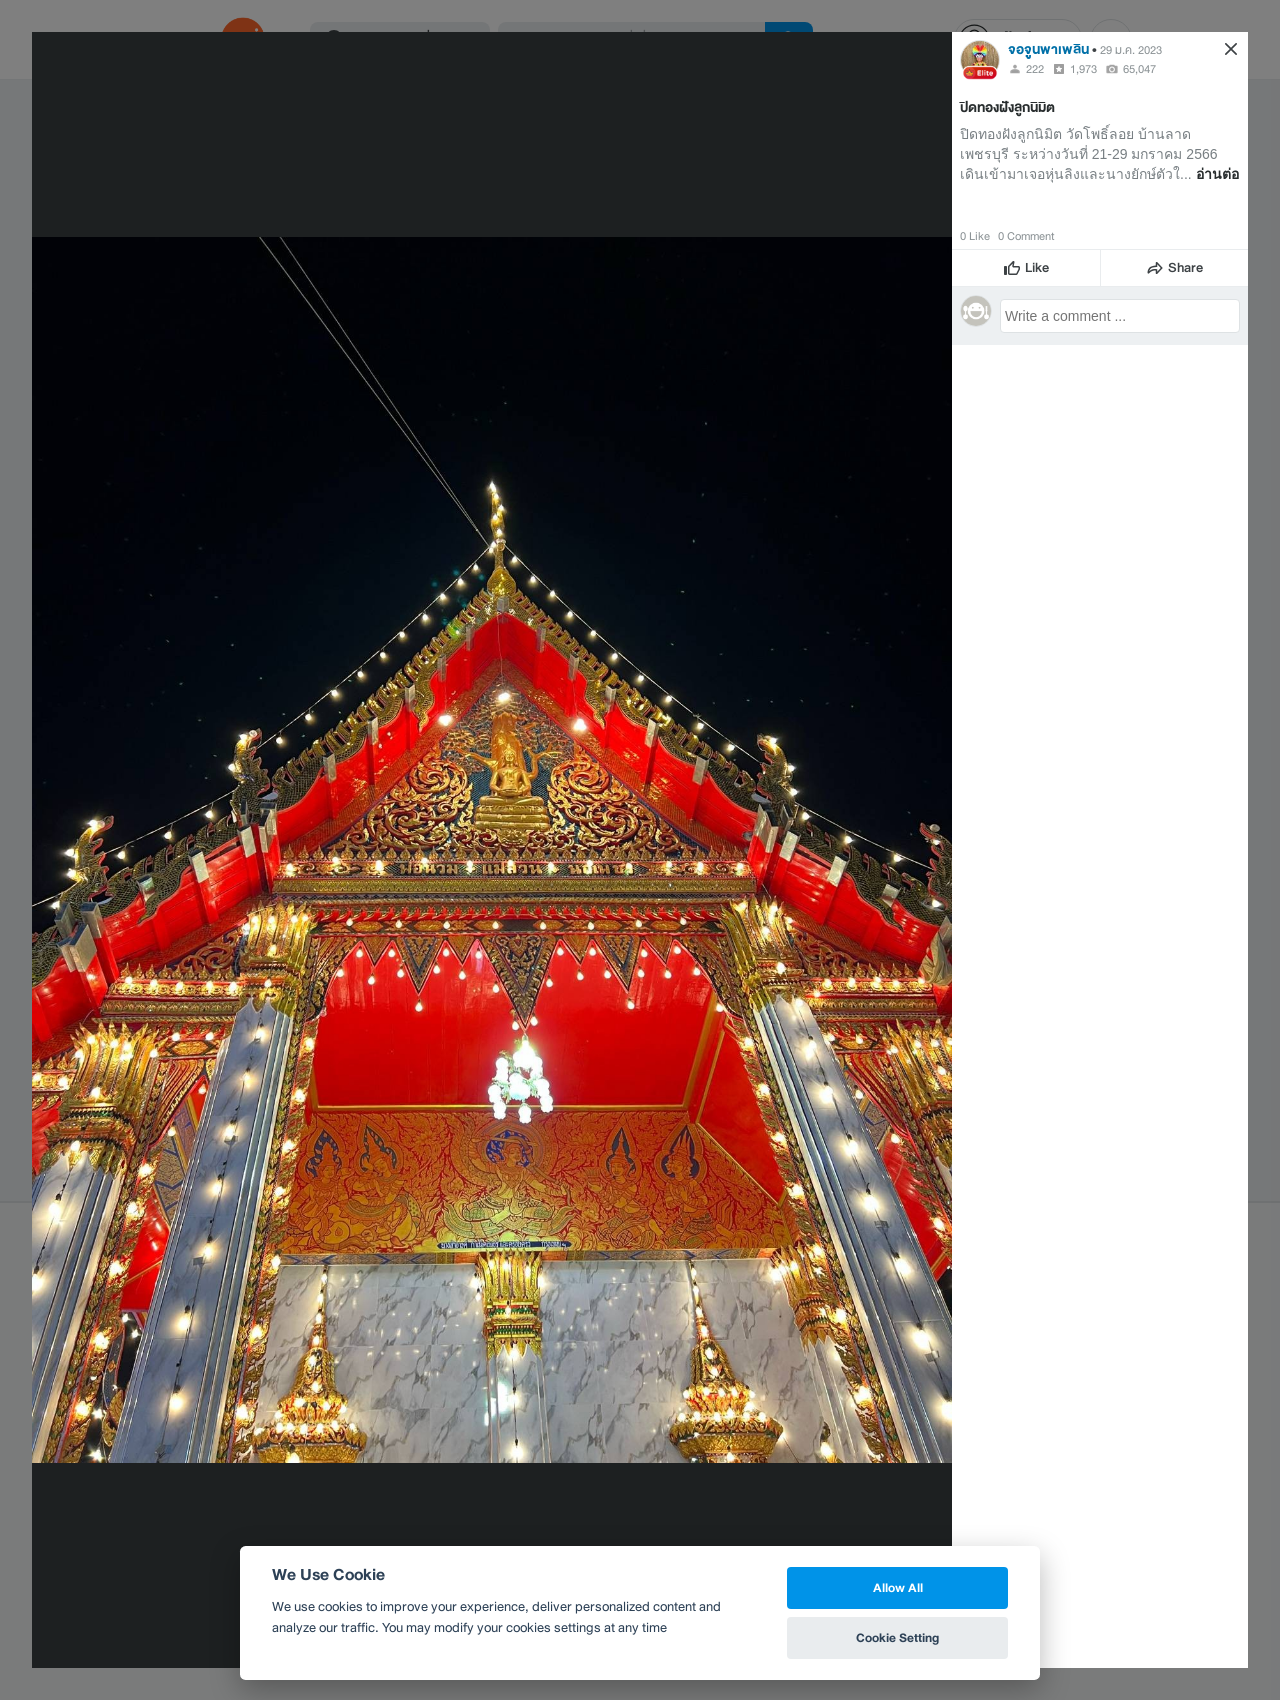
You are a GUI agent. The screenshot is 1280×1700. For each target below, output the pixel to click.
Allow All (898, 1587)
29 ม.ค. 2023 (1131, 50)
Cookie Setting (897, 1637)
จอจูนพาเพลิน (1048, 49)
